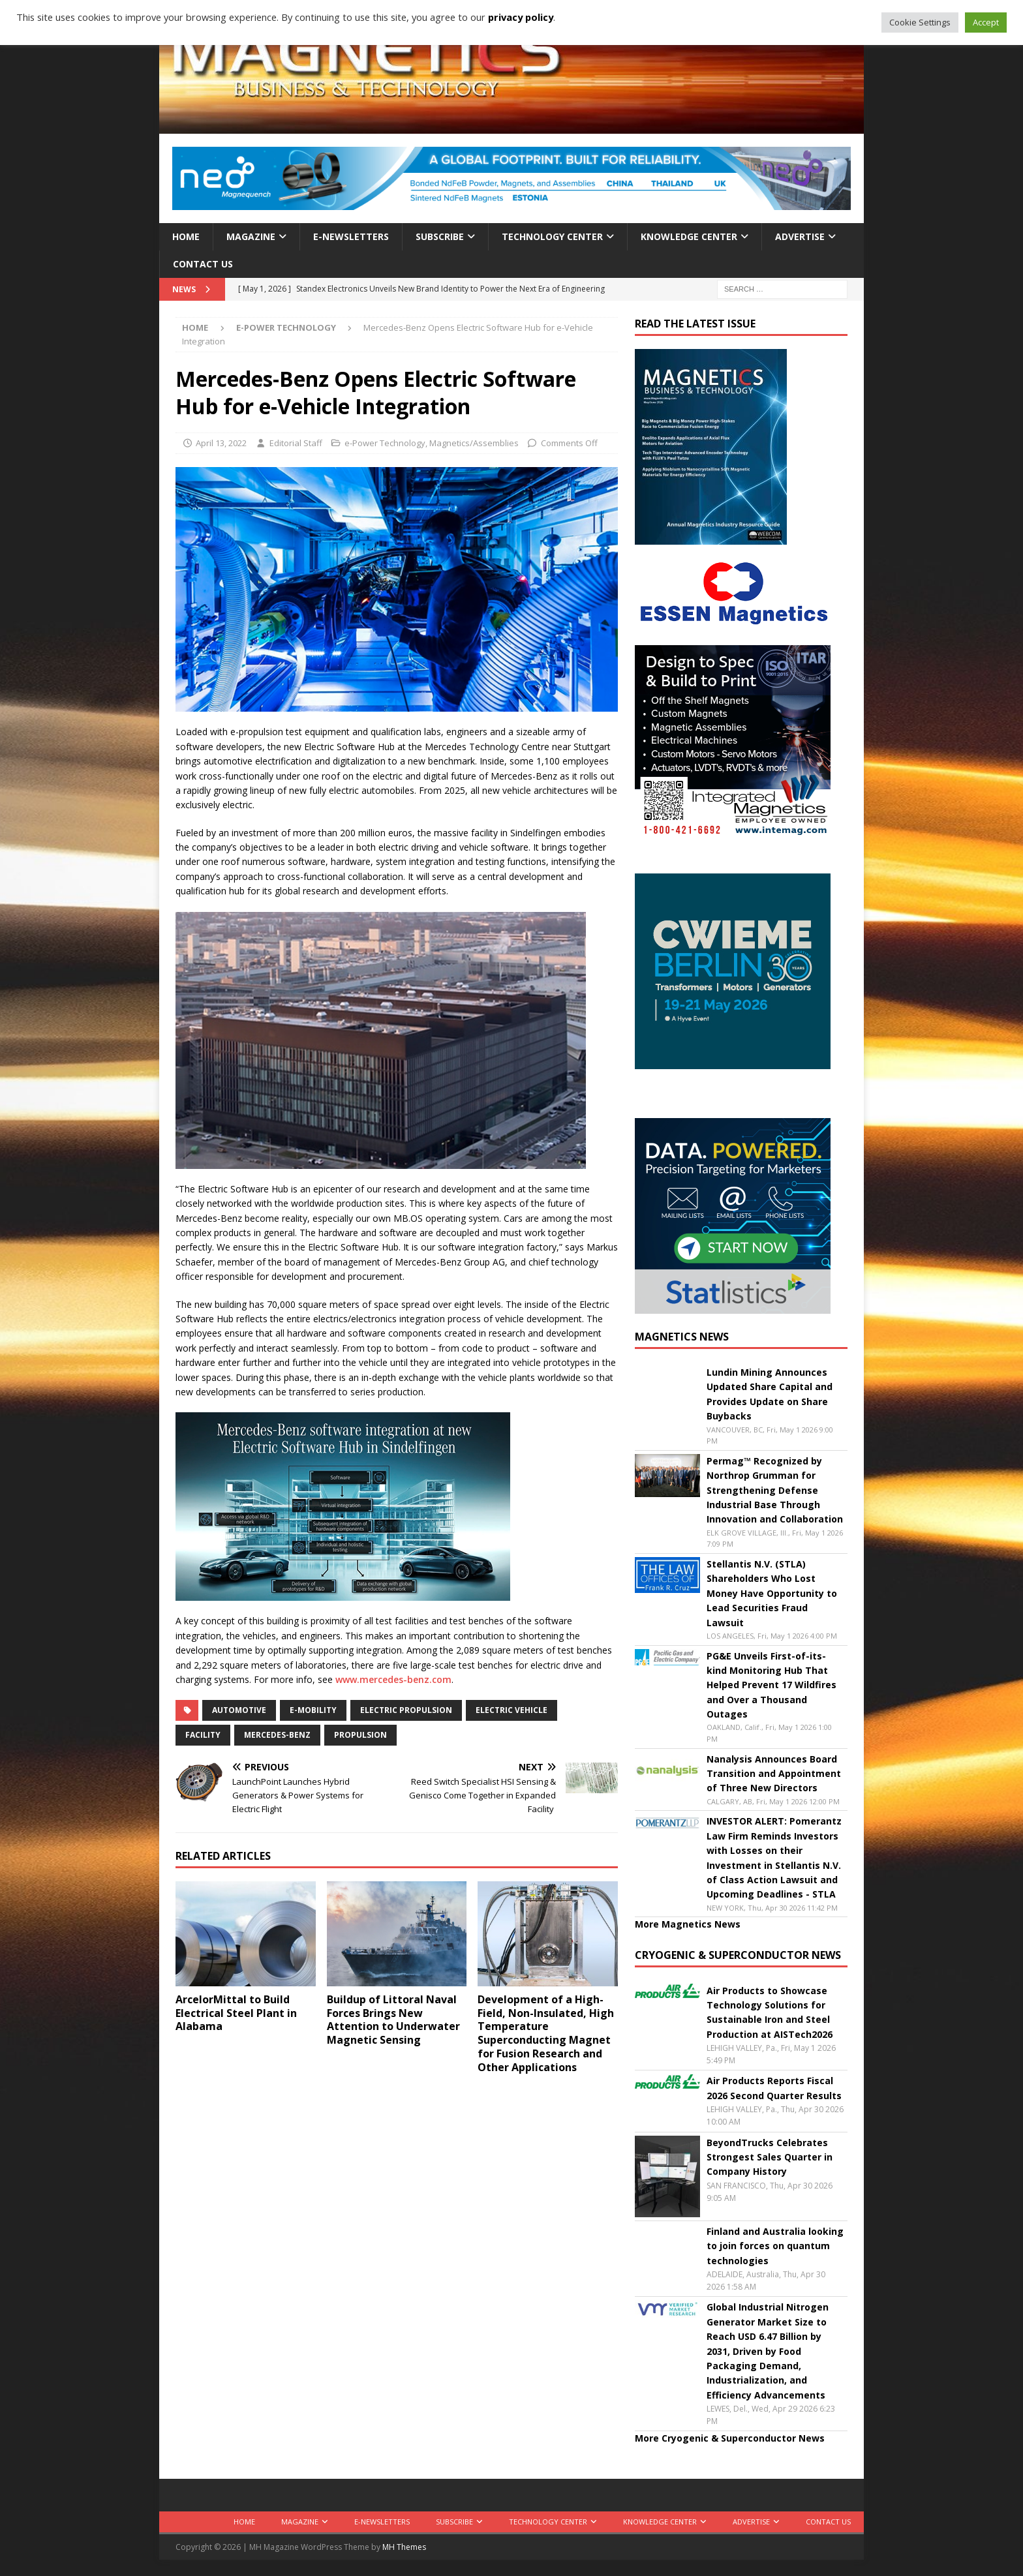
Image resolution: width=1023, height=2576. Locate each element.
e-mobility (313, 1710)
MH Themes (404, 2547)
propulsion (360, 1734)
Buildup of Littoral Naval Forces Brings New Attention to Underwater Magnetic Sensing (393, 2019)
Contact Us (203, 264)
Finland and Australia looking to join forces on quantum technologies (775, 2246)
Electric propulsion (406, 1710)
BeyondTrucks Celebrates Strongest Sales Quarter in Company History (769, 2157)
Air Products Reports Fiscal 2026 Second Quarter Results (774, 2087)
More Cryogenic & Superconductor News (730, 2438)
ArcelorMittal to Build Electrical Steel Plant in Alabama (236, 2013)
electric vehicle (511, 1710)
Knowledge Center (689, 236)
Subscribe (440, 236)
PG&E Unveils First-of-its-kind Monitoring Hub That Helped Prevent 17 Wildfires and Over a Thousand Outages (771, 1685)
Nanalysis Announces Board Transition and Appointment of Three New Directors (774, 1774)
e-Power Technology (384, 443)
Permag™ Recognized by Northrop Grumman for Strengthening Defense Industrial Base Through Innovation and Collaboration (775, 1490)
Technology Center (552, 236)
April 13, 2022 (221, 443)
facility (203, 1734)
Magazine (250, 236)
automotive (239, 1710)
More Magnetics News (688, 1924)
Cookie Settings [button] (920, 22)
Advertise (800, 236)
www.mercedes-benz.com (393, 1679)
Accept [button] (986, 22)
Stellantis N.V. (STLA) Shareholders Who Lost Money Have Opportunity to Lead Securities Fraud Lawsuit (772, 1593)
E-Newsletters (351, 236)
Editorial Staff (295, 443)
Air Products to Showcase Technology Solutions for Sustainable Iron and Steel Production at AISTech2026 (769, 2012)
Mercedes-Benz (277, 1734)
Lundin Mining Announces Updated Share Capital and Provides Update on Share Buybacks (769, 1394)
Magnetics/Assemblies (474, 443)
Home (186, 236)
